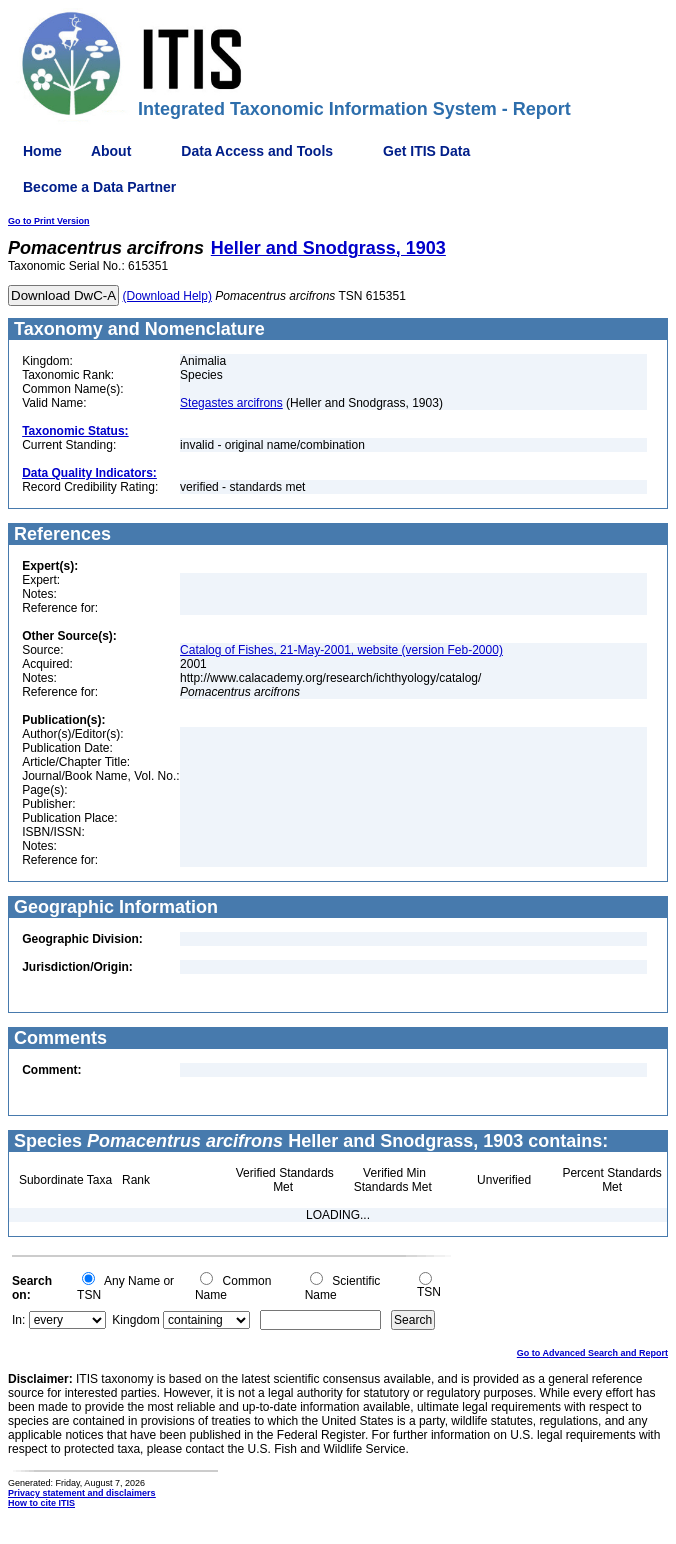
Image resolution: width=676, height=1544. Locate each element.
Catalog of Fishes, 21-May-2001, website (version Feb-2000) (341, 650)
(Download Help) (167, 296)
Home (42, 151)
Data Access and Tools (257, 151)
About (111, 151)
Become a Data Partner (99, 187)
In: (18, 1320)
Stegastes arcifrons (231, 403)
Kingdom (135, 1320)
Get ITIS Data (426, 151)
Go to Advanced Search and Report (592, 1353)
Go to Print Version (49, 221)
